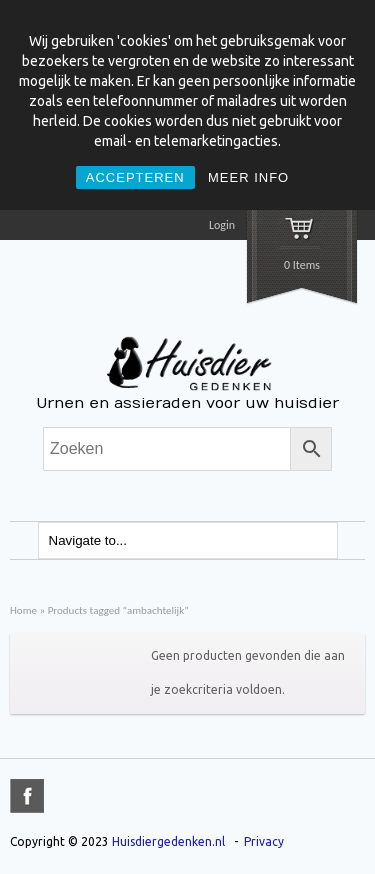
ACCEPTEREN (135, 177)
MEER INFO (248, 177)
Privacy (264, 841)
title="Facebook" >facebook (27, 796)
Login (222, 225)
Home (23, 610)
